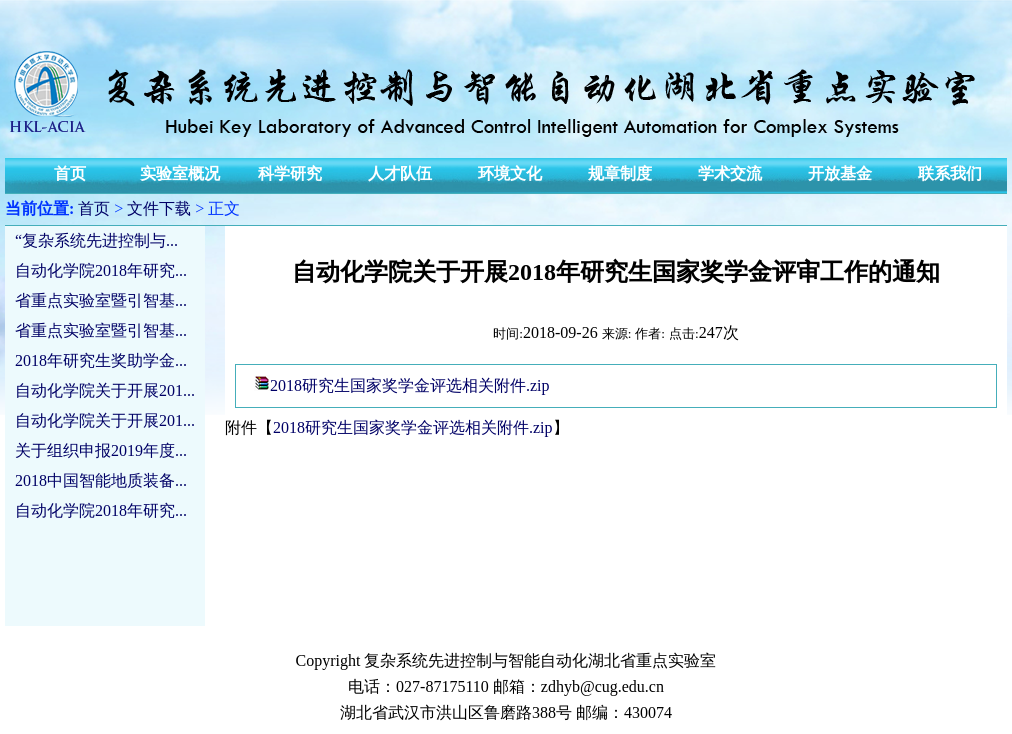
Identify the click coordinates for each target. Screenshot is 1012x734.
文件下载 (159, 208)
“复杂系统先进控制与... (96, 240)
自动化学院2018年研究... (101, 270)
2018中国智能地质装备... (101, 480)
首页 (94, 208)
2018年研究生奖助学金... (101, 360)
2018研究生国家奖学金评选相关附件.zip (410, 385)
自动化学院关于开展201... (105, 390)
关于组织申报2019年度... (101, 450)
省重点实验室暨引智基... (101, 300)
